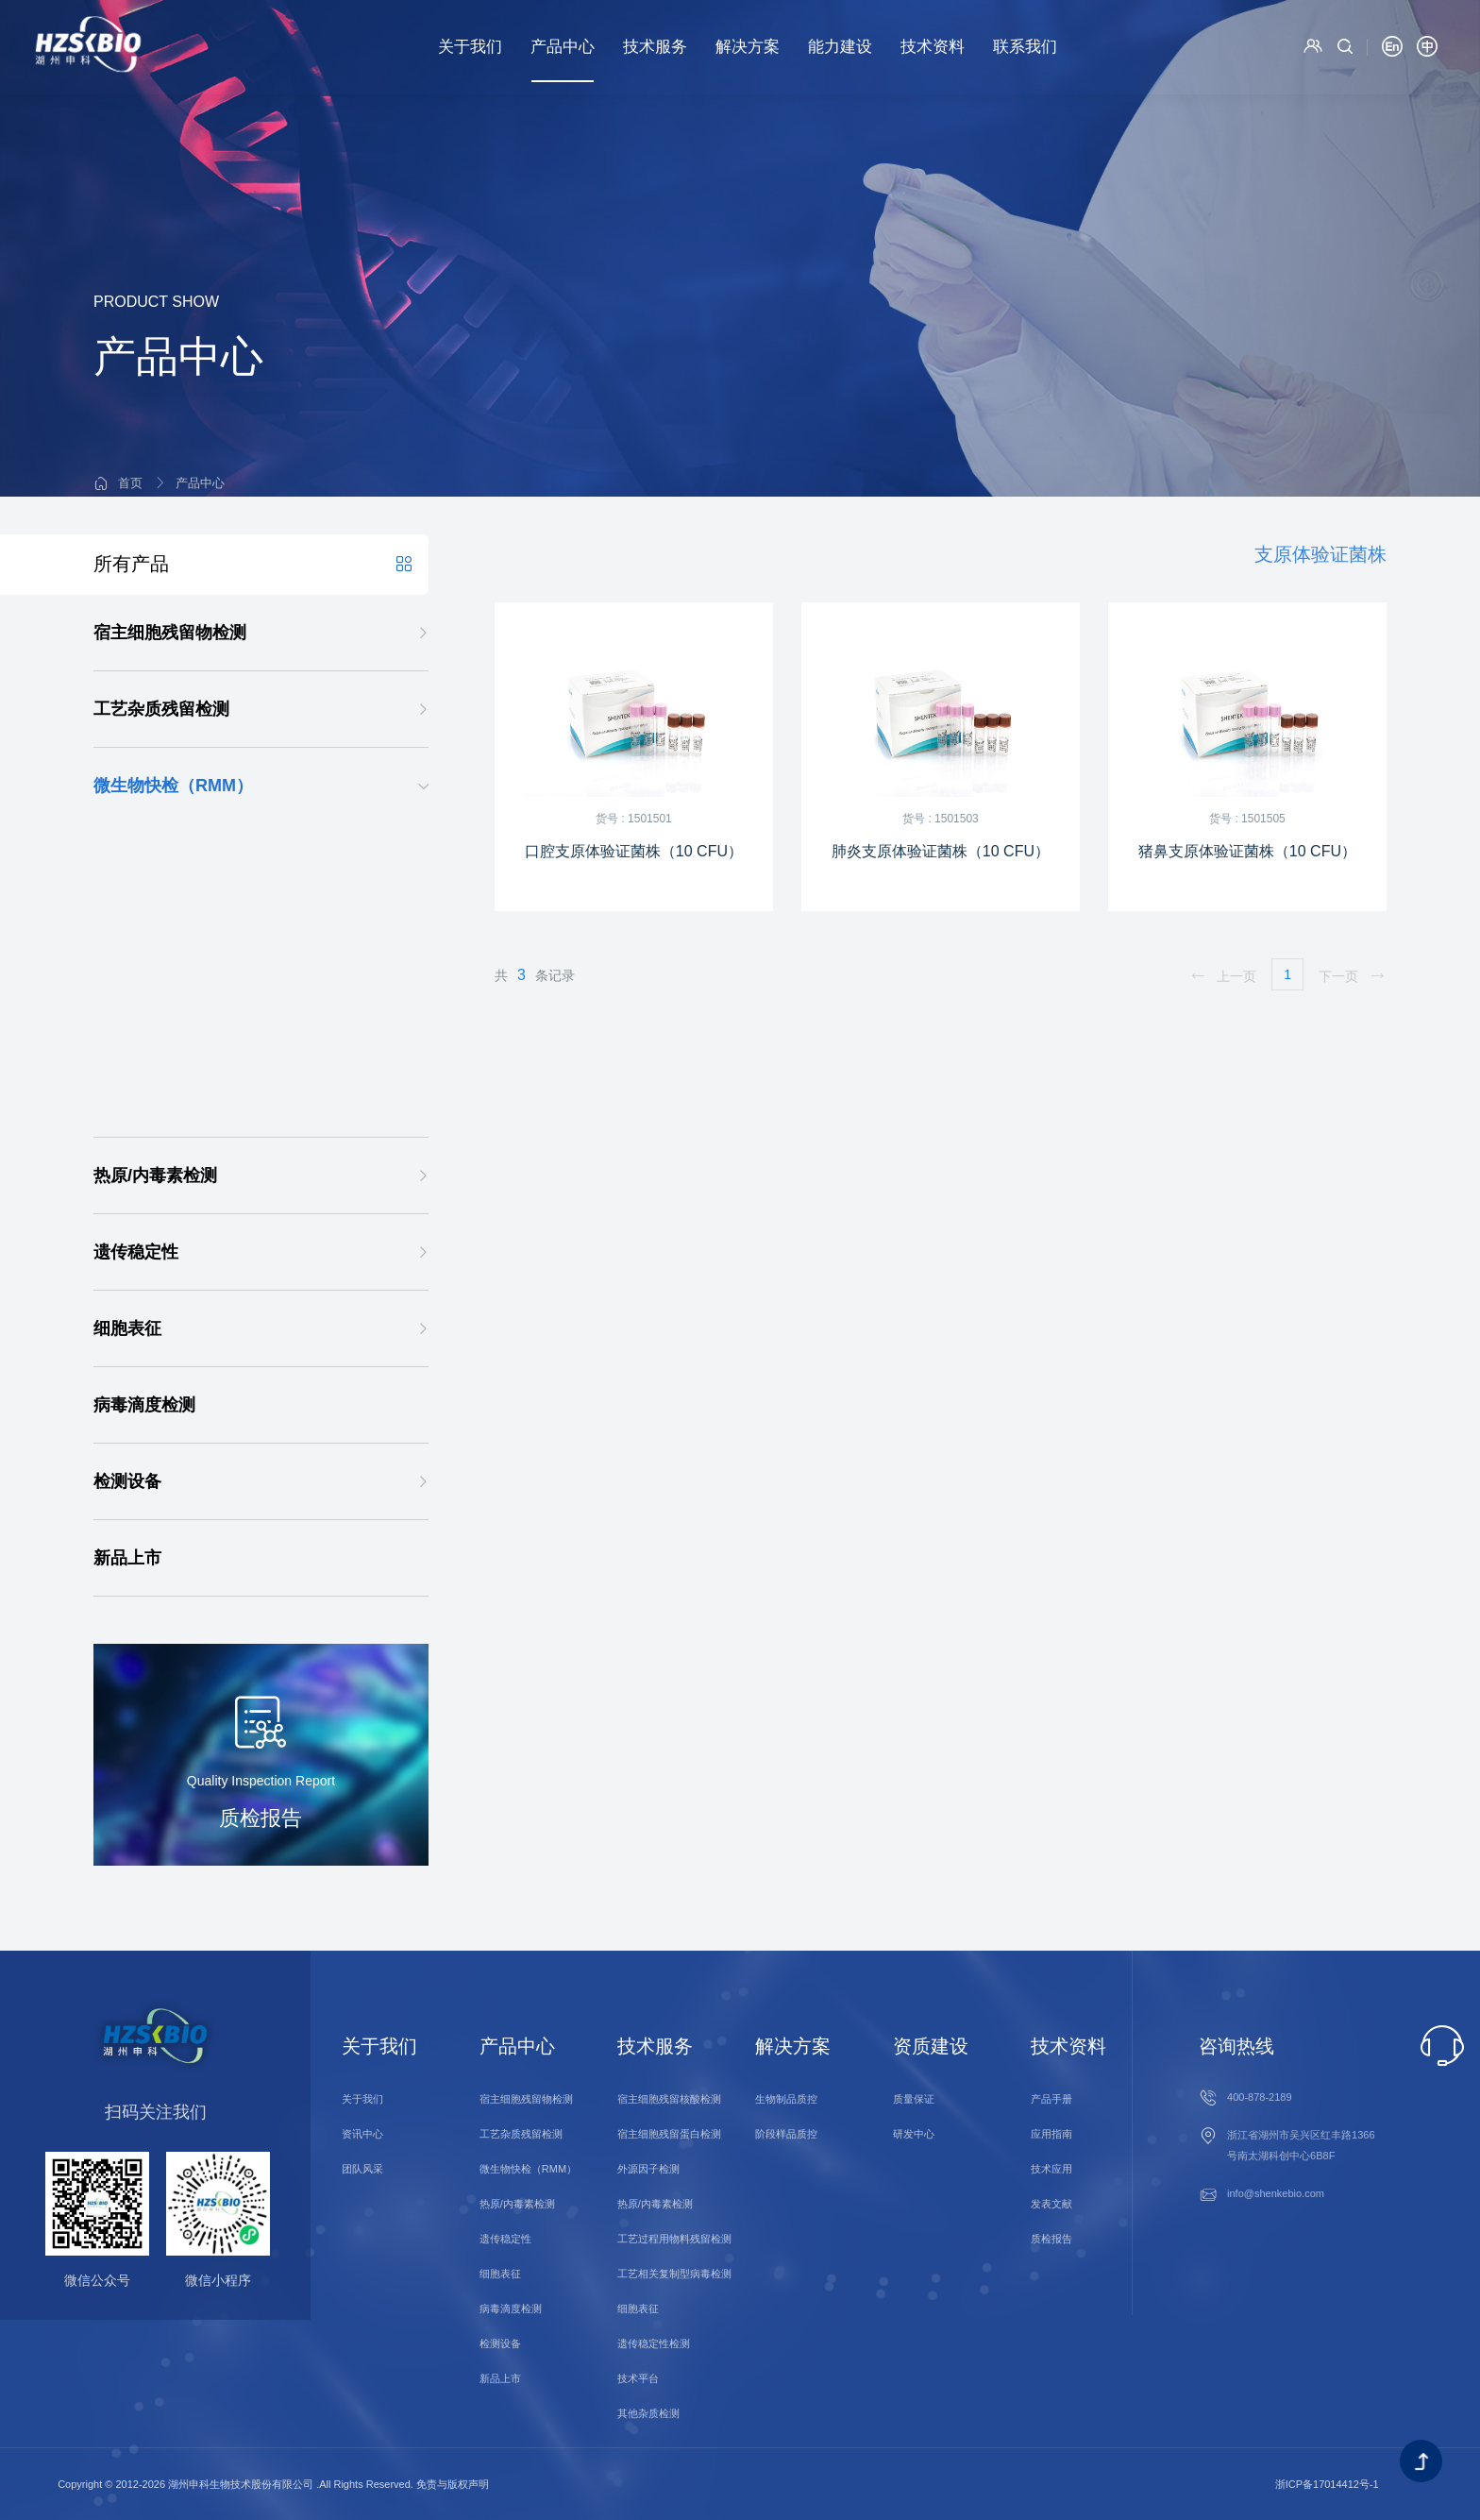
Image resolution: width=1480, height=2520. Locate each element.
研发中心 (913, 2133)
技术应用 (1051, 2168)
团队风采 (362, 2168)
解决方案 (747, 47)
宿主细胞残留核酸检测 (669, 2099)
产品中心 (562, 47)
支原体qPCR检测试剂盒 (230, 871)
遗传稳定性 (135, 1252)
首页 (130, 426)
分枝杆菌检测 (157, 947)
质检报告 (1051, 2238)
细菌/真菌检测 (159, 985)
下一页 (1352, 976)
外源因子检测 (648, 2168)
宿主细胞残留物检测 (169, 632)
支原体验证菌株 (227, 910)
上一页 (1223, 976)
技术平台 (638, 2378)
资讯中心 (362, 2133)
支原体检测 (174, 833)
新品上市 (127, 1557)
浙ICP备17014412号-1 (1327, 2484)
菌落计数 (142, 1099)
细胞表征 (127, 1328)
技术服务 (655, 47)
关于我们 (470, 47)
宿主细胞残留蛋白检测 (669, 2133)
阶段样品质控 (786, 2133)
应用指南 (1051, 2133)
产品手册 (1051, 2099)
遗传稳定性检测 (653, 2343)
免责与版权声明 (452, 2484)
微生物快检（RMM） (173, 785)
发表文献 (1051, 2203)
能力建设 (840, 47)
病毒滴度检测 (144, 1404)
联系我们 (1025, 47)
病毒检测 (142, 1023)
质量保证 (913, 2099)
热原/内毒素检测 (155, 1175)
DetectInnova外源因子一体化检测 (224, 1061)
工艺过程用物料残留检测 (674, 2238)
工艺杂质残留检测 (161, 709)
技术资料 (932, 47)
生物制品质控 (786, 2099)
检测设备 (127, 1481)
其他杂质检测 (648, 2413)
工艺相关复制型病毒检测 (674, 2273)
